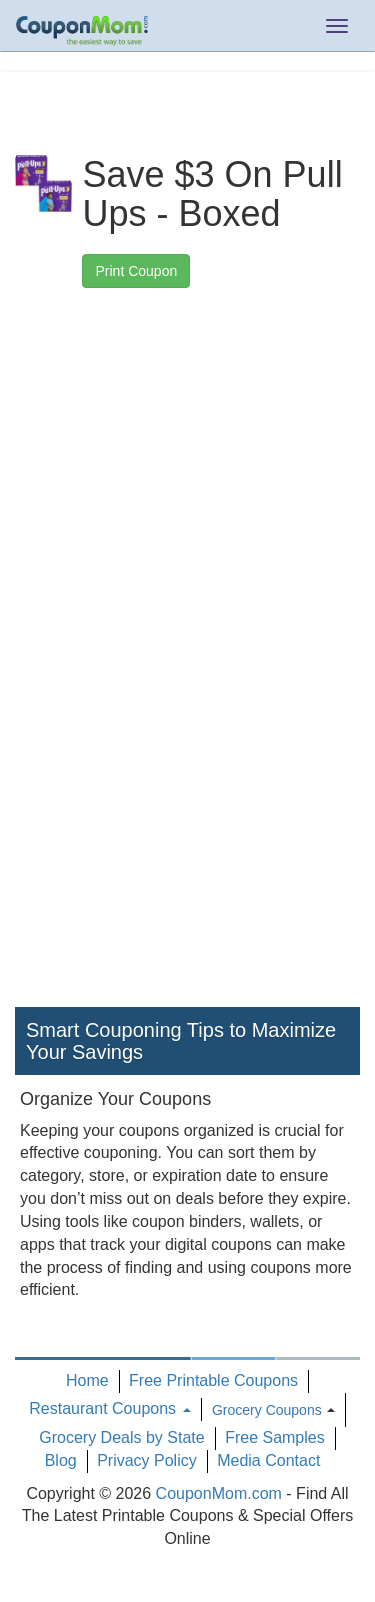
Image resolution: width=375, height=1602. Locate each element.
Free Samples (275, 1437)
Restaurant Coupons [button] (109, 1408)
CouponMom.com (219, 1493)
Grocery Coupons (267, 1410)
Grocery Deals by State (121, 1437)
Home (87, 1380)
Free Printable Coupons (213, 1380)
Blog (61, 1460)
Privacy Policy (147, 1460)
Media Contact (268, 1460)
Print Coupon (136, 271)
